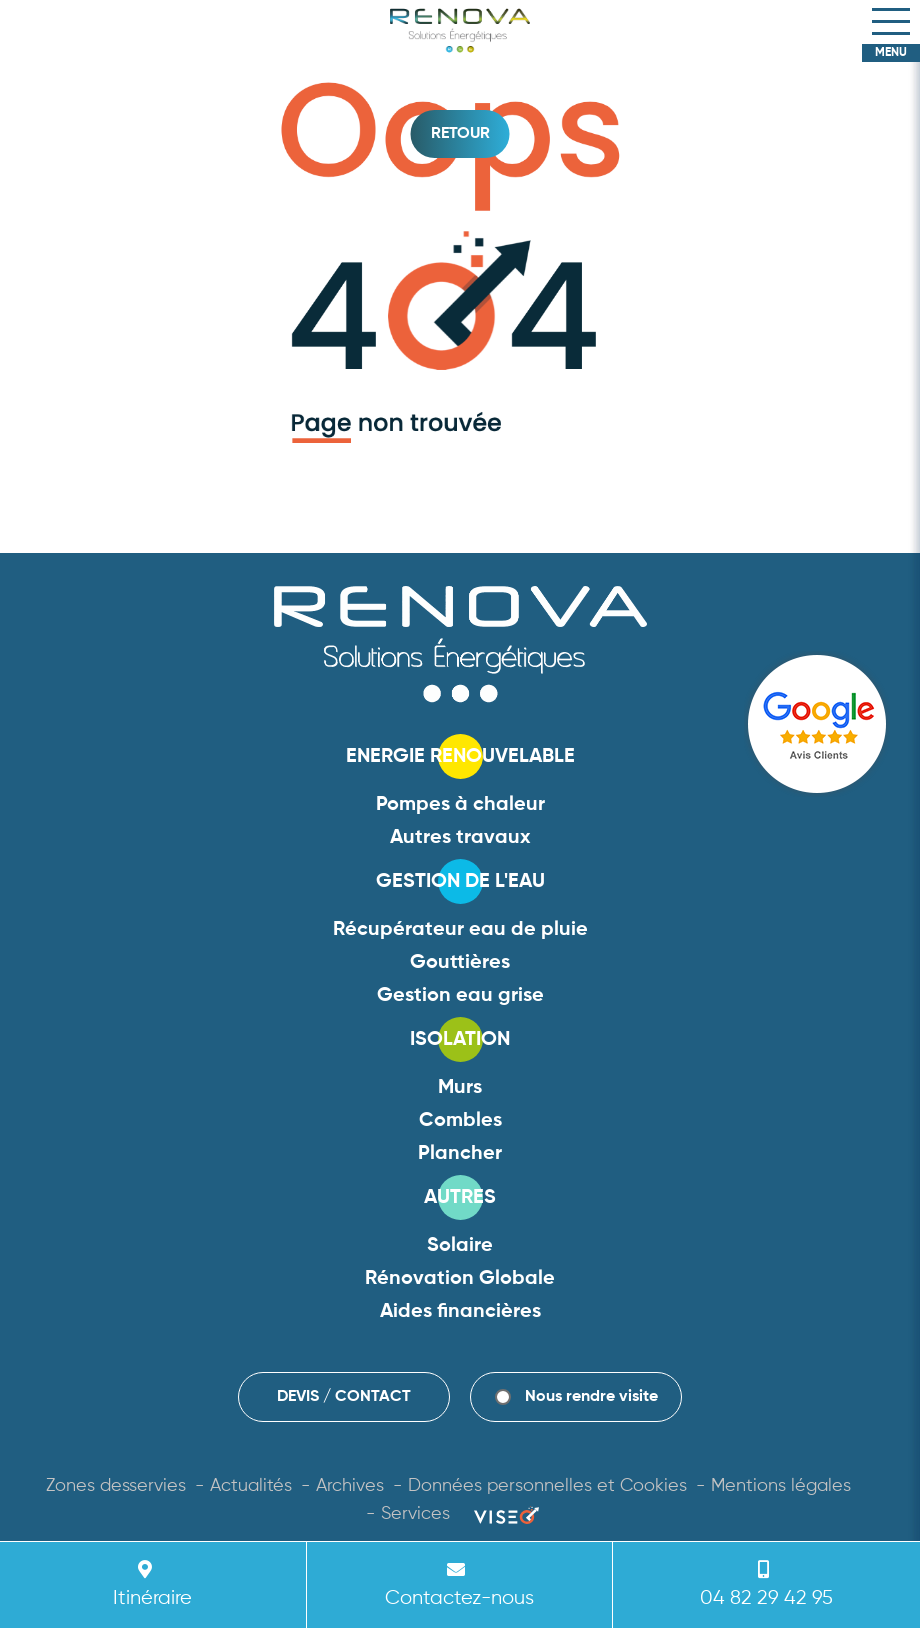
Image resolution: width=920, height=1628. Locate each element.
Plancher (460, 1154)
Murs (460, 1088)
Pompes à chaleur (460, 805)
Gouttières (460, 963)
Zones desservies (116, 1486)
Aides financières (460, 1312)
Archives (350, 1486)
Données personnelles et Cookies (547, 1486)
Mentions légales (781, 1486)
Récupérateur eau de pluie (460, 930)
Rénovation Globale (460, 1279)
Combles (460, 1121)
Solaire (460, 1246)
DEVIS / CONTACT (344, 1397)
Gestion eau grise (460, 996)
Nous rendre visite (591, 1397)
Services (415, 1514)
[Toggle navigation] (891, 22)
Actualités (251, 1486)
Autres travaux (460, 838)
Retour (460, 134)
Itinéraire (149, 1583)
